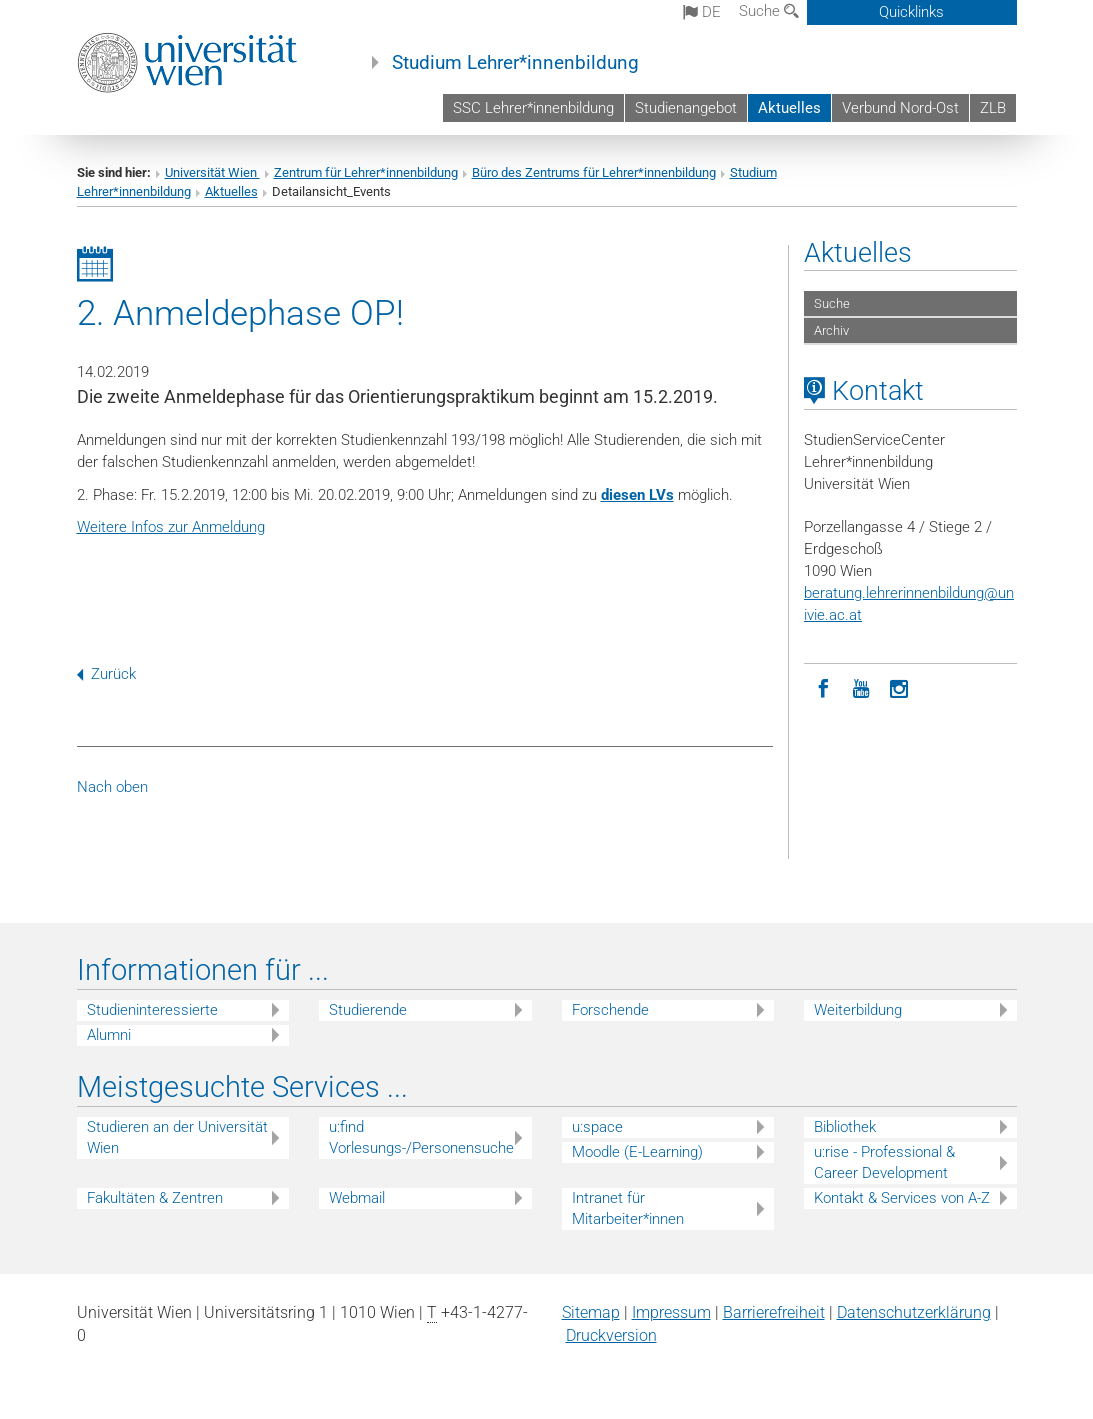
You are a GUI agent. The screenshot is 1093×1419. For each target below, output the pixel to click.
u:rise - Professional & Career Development (884, 1162)
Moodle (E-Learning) (637, 1152)
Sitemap (591, 1312)
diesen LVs (637, 495)
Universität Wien (212, 172)
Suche (769, 11)
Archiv (831, 330)
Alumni (109, 1035)
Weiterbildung (858, 1010)
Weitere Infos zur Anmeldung (171, 527)
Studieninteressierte (152, 1010)
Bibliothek (845, 1127)
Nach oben (112, 787)
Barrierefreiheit (774, 1312)
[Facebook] (823, 687)
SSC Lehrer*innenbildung (533, 108)
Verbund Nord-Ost (900, 108)
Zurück (106, 674)
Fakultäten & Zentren (155, 1198)
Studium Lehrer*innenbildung (515, 63)
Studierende (368, 1010)
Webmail (357, 1198)
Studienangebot (686, 108)
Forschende (610, 1010)
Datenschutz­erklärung (914, 1312)
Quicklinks (911, 12)
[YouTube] (861, 687)
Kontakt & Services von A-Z (902, 1198)
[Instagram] (899, 687)
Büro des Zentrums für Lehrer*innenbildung (594, 172)
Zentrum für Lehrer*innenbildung (366, 172)
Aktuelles (789, 108)
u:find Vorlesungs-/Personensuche (421, 1137)
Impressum (671, 1312)
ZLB (993, 108)
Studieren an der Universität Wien (177, 1137)
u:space (597, 1127)
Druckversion (611, 1335)
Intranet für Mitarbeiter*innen (628, 1208)
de (702, 12)
